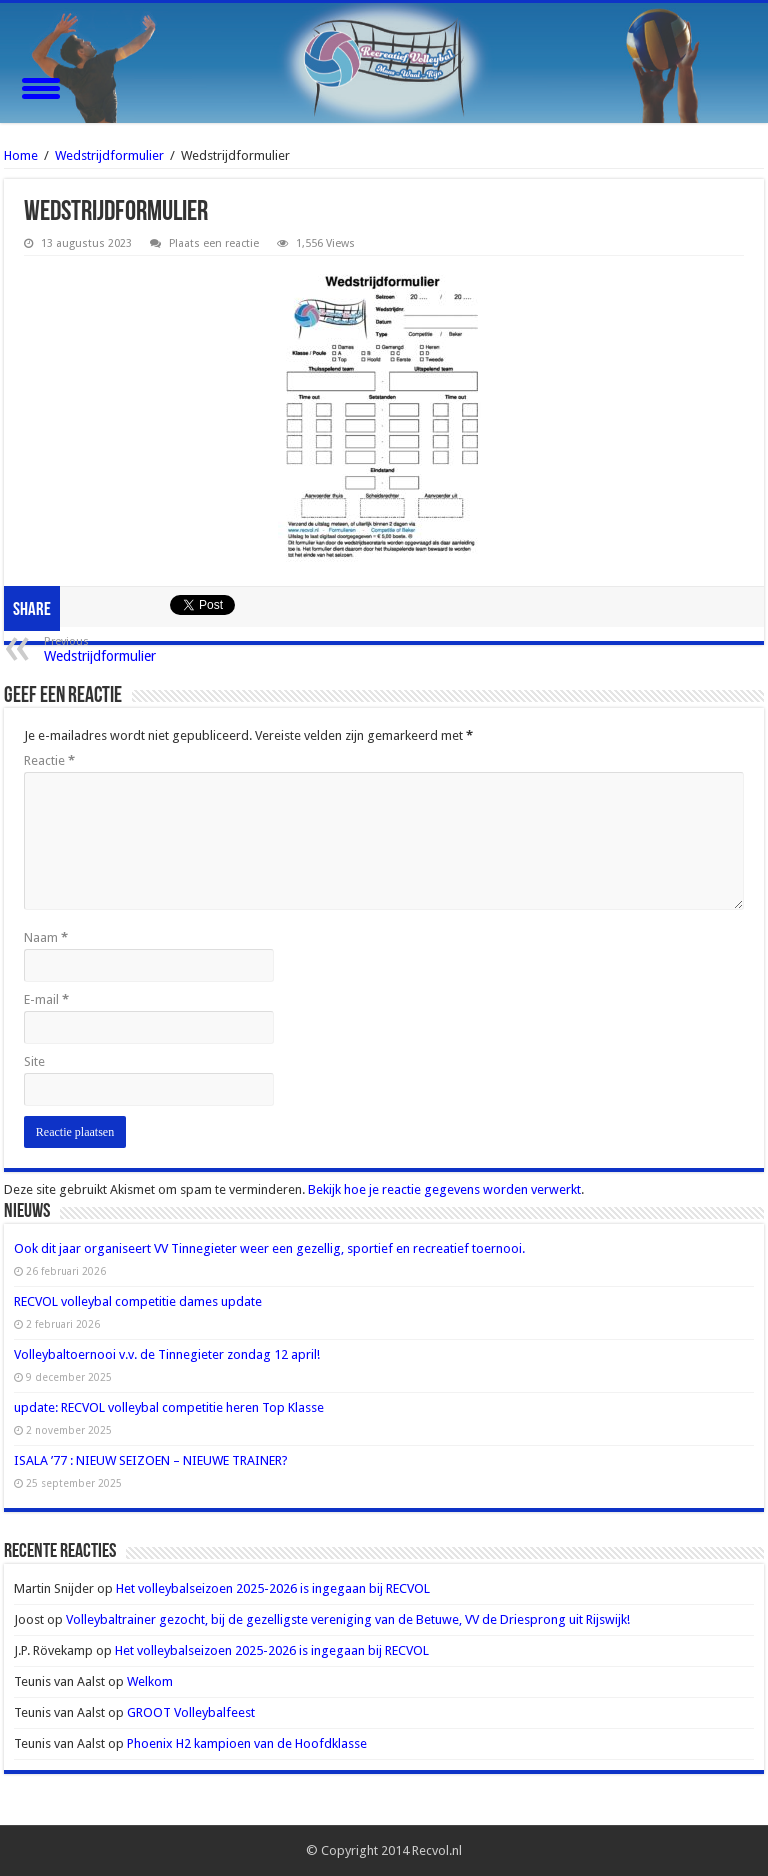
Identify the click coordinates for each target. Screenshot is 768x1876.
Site (34, 1061)
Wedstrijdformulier (109, 155)
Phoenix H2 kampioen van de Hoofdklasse (247, 1743)
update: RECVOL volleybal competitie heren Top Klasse (169, 1407)
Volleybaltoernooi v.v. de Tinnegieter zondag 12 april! (167, 1354)
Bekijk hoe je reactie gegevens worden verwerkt (444, 1189)
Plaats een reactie (214, 243)
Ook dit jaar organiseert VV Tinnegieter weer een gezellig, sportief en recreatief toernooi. (269, 1248)
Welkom (150, 1681)
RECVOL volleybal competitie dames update (138, 1301)
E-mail (46, 999)
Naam (46, 937)
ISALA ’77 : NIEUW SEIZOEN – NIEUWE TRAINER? (151, 1460)
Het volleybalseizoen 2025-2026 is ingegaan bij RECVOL (273, 1588)
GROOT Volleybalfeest (191, 1712)
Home (21, 155)
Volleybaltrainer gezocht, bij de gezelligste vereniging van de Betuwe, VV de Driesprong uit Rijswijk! (348, 1619)
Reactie (49, 760)
